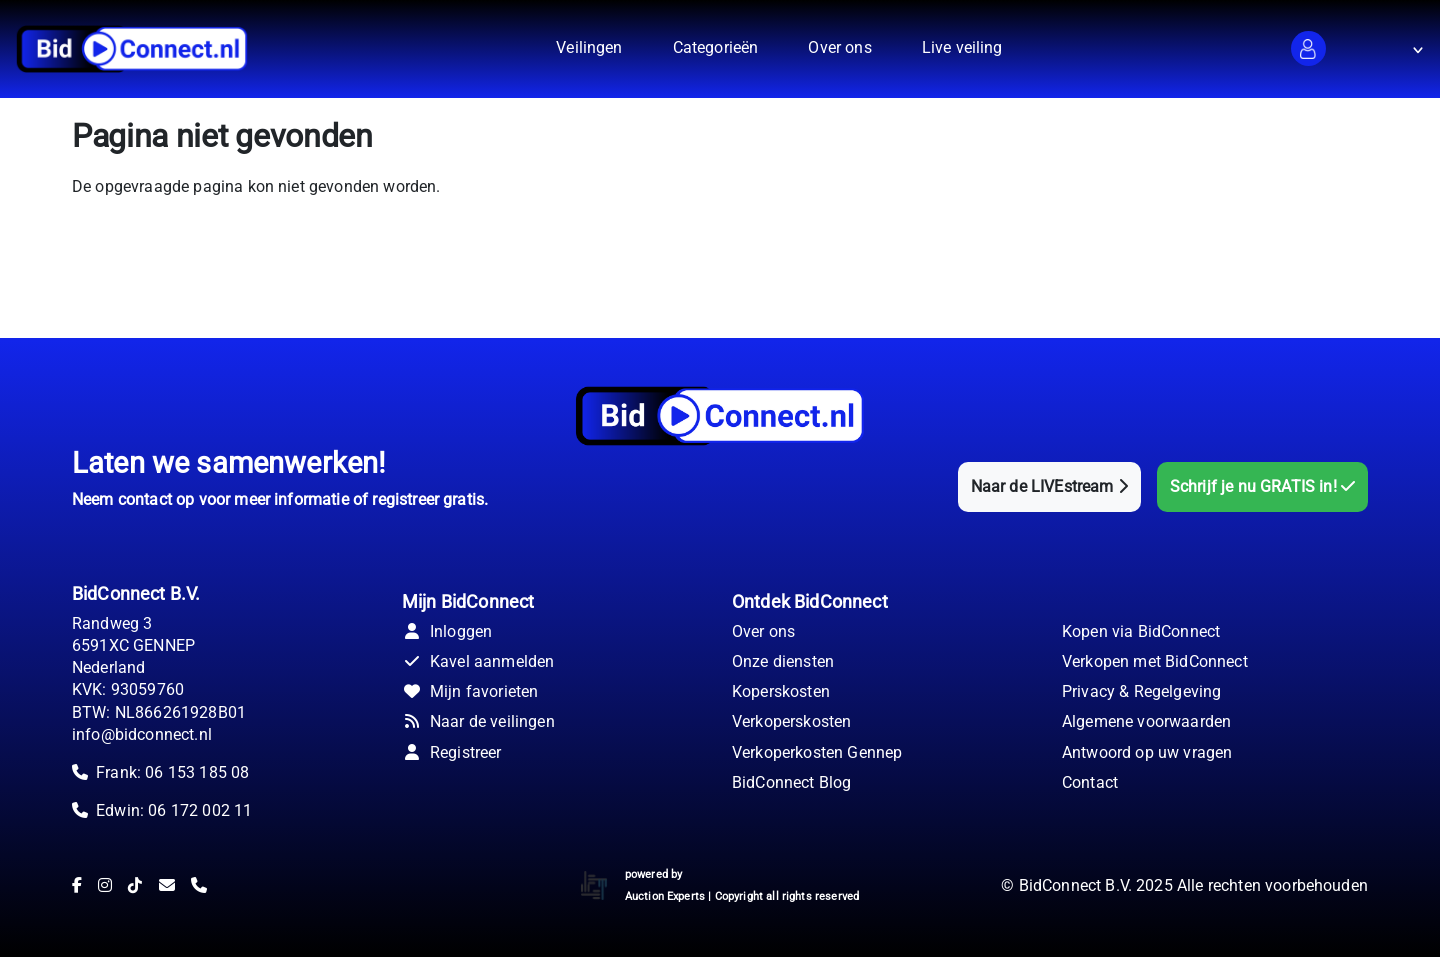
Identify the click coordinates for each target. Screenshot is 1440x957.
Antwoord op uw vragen (1147, 752)
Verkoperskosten (791, 721)
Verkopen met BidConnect (1155, 661)
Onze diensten (783, 661)
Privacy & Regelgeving (1141, 691)
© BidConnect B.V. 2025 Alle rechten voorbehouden (1184, 885)
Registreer (452, 752)
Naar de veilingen (478, 721)
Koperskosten (781, 691)
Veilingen (589, 47)
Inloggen (447, 631)
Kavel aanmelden (478, 661)
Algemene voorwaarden (1146, 721)
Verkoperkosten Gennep (817, 752)
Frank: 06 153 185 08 (172, 772)
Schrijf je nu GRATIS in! (1262, 486)
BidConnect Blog (791, 782)
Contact (1090, 782)
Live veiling (962, 47)
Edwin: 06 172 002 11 (174, 810)
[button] (1308, 48)
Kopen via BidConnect (1141, 631)
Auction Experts (665, 896)
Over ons (839, 47)
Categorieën (716, 47)
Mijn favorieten (470, 691)
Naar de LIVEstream (1049, 486)
